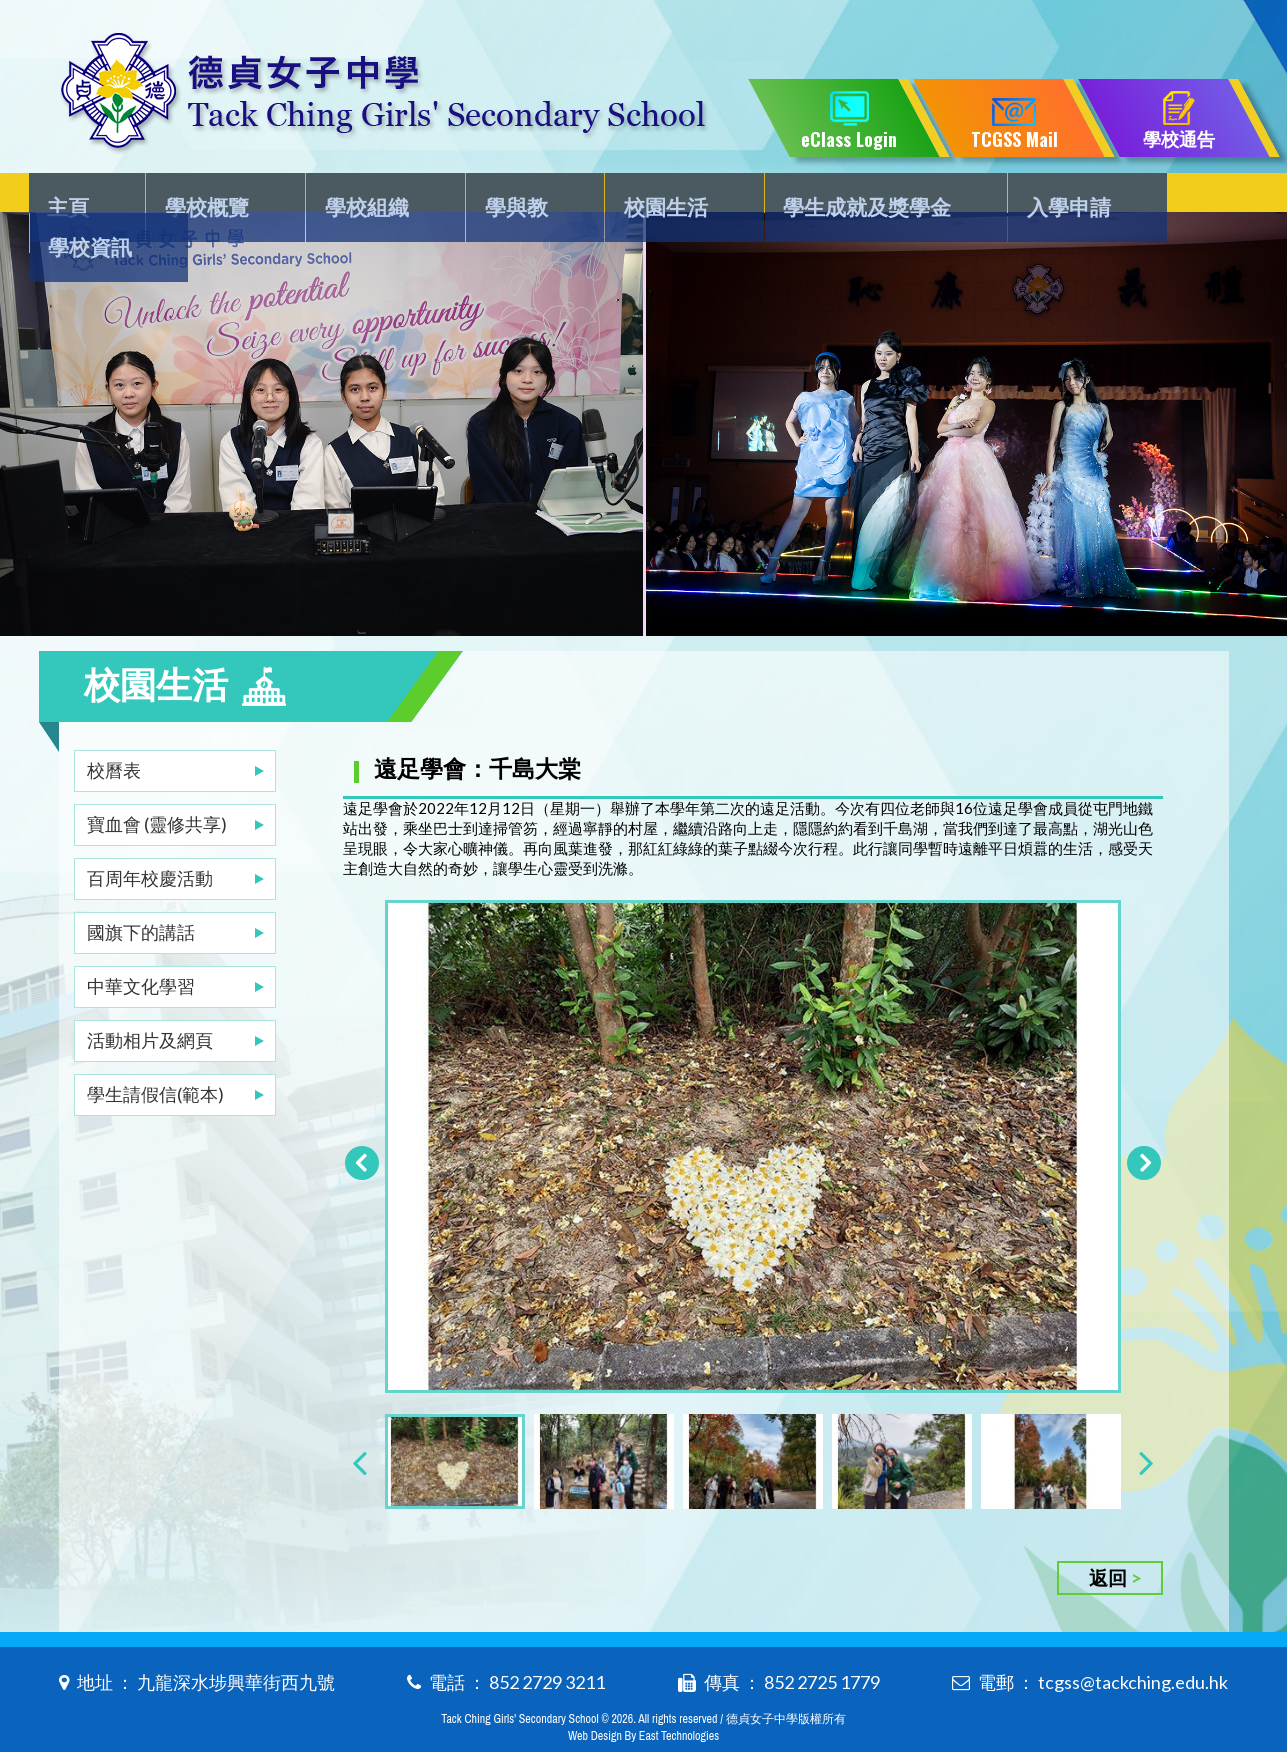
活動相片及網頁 (150, 1000)
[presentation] (359, 1429)
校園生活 (633, 196)
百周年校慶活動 (150, 838)
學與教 (495, 196)
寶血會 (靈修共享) (157, 784)
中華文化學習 (141, 946)
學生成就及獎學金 (826, 196)
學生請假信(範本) (155, 1054)
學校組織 (357, 196)
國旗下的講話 (141, 892)
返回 (1108, 1545)
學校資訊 (1168, 196)
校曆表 (114, 730)
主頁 (81, 196)
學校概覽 (208, 196)
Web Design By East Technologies (643, 1704)
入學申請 (1019, 196)
